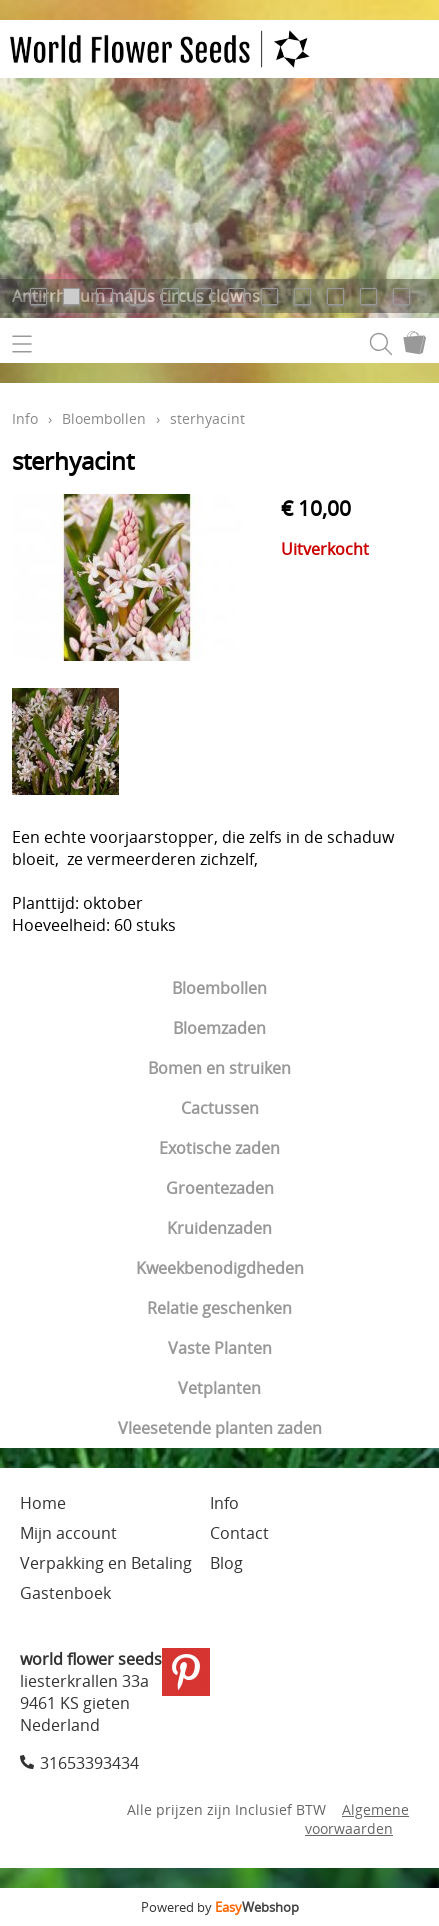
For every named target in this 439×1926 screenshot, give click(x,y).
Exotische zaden (219, 1148)
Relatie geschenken (219, 1308)
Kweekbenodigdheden (220, 1268)
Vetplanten (219, 1388)
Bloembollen (219, 988)
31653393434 (89, 1763)
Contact (239, 1533)
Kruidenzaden (219, 1228)
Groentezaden (220, 1188)
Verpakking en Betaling (106, 1563)
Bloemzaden (219, 1028)
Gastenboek (65, 1593)
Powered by (220, 1907)
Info (25, 418)
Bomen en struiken (219, 1068)
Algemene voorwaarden (357, 1819)
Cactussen (220, 1108)
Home (43, 1503)
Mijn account (68, 1533)
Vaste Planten (220, 1348)
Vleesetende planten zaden (220, 1428)
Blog (226, 1563)
